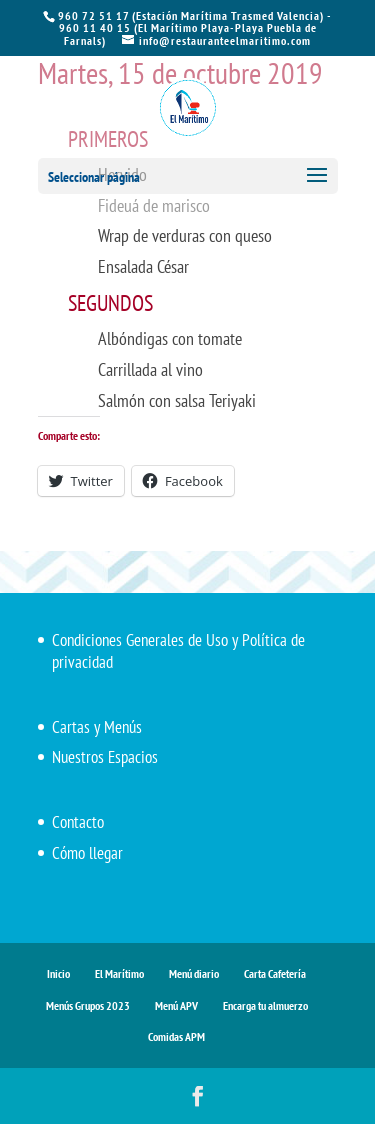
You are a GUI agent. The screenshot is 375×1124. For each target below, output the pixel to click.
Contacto (78, 822)
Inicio (58, 973)
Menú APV (176, 1005)
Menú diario (194, 973)
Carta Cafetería (275, 973)
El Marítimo (119, 973)
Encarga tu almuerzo (265, 1005)
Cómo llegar (87, 853)
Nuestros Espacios (105, 757)
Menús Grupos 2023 (88, 1005)
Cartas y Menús (97, 727)
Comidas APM (176, 1036)
